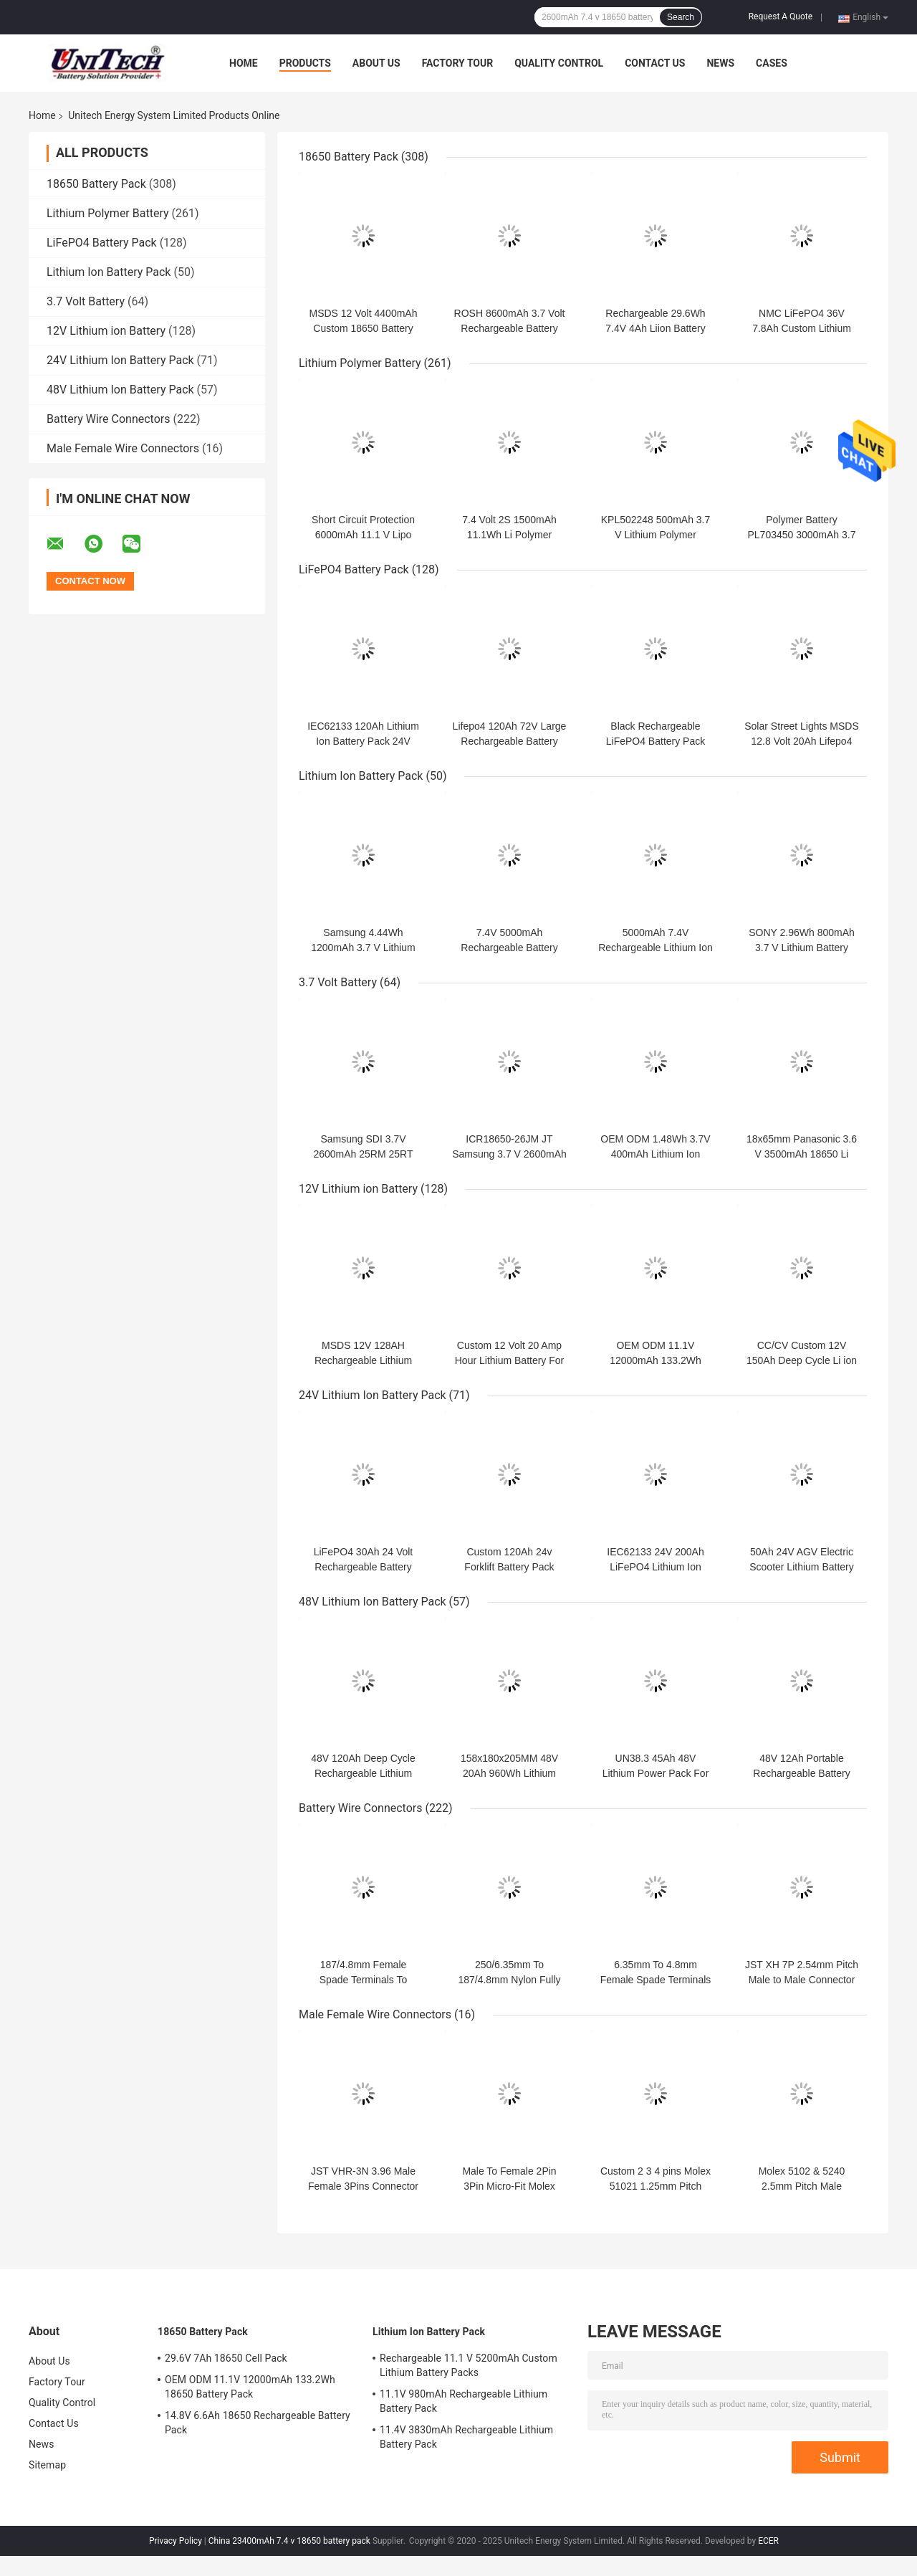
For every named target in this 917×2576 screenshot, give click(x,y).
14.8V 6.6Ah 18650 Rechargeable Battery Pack (257, 2423)
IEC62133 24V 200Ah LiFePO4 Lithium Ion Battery (655, 1567)
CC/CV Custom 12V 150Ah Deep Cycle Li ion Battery (801, 1360)
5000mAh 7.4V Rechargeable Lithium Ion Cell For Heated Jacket (655, 947)
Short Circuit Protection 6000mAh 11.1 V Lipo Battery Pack (363, 534)
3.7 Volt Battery (86, 301)
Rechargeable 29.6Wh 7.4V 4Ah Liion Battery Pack (655, 328)
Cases (771, 63)
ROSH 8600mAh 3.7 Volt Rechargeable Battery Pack (509, 328)
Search (680, 17)
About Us (376, 63)
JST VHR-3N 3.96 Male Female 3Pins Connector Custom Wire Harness (363, 2186)
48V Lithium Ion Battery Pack (120, 389)
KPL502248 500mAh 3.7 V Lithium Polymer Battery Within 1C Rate (656, 534)
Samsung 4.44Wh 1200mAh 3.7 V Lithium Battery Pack (363, 947)
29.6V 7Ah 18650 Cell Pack (226, 2358)
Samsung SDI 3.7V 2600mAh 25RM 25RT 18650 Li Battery (363, 1154)
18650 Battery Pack (96, 184)
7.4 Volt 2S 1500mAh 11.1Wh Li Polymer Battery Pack (509, 534)
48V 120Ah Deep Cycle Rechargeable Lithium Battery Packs (363, 1773)
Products (305, 63)
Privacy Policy (175, 2541)
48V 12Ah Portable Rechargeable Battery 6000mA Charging (801, 1773)
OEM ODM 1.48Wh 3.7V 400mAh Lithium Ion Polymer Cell (655, 1154)
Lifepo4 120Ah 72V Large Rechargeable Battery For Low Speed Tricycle (510, 741)
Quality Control (558, 63)
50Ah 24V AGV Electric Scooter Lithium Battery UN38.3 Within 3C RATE (801, 1567)
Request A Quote (780, 16)
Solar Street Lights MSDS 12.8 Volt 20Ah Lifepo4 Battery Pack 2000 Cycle (801, 741)
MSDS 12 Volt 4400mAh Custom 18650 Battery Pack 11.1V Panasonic (363, 328)
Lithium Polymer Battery (108, 213)
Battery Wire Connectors (109, 419)
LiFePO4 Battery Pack (102, 242)
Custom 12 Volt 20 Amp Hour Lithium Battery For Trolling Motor (510, 1360)
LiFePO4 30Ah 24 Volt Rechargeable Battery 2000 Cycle (363, 1567)
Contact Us (655, 63)
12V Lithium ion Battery (106, 331)
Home (243, 63)
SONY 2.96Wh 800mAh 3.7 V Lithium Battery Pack (802, 947)
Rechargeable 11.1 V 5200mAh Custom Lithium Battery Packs (468, 2365)
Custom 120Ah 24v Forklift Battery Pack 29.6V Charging (509, 1567)
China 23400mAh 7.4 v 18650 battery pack (289, 2541)
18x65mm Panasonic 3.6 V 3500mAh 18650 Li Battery (801, 1154)
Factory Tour (458, 63)
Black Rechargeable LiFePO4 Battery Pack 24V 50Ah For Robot (656, 741)
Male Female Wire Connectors (123, 448)
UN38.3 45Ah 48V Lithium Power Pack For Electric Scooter (655, 1773)
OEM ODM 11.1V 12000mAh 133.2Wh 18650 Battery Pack (655, 1360)
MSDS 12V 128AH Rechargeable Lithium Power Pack (363, 1360)
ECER (768, 2541)
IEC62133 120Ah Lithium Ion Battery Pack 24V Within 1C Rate (363, 741)
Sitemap (47, 2465)
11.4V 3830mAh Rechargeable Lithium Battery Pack (466, 2437)
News (720, 63)
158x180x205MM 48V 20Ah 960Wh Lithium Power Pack (509, 1773)
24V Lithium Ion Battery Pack (120, 360)
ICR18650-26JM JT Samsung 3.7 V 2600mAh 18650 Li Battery (509, 1154)
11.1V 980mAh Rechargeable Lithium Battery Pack (463, 2401)
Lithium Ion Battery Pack (109, 272)
